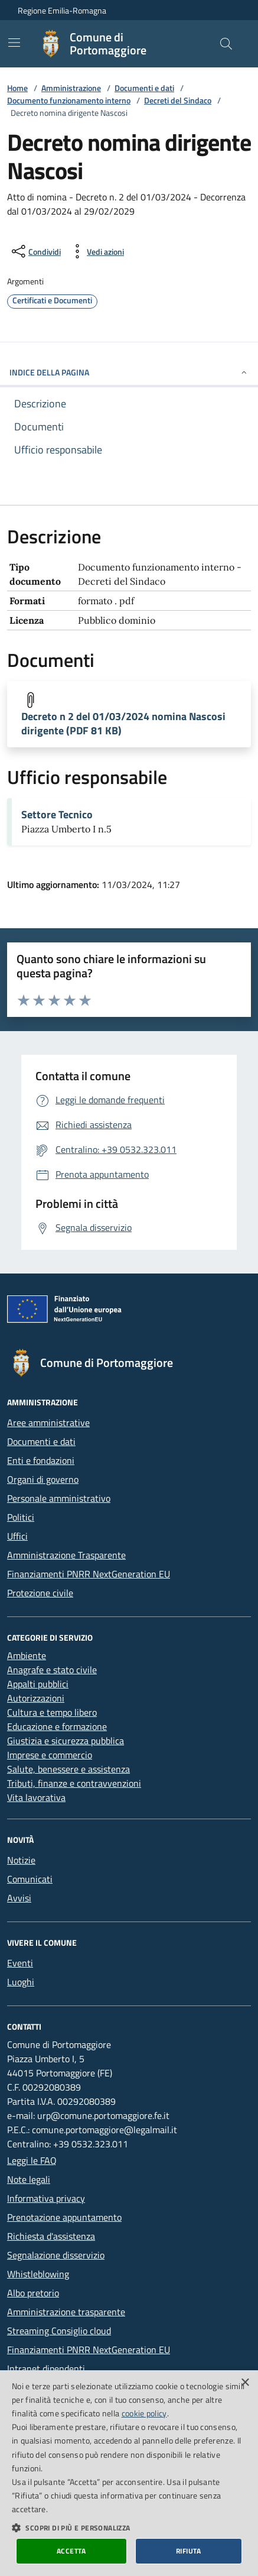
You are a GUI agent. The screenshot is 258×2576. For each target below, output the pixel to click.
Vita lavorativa (36, 1797)
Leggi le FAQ (32, 2160)
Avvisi (19, 1898)
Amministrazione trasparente (66, 2312)
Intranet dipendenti (46, 2368)
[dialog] (129, 2473)
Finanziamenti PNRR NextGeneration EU (88, 1574)
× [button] (244, 2383)
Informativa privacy (46, 2198)
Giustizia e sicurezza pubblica (65, 1740)
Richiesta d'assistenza (51, 2236)
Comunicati (30, 1879)
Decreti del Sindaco (177, 100)
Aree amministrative (48, 1422)
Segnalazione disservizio (55, 2255)
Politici (20, 1517)
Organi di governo (43, 1479)
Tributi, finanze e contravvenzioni (74, 1783)
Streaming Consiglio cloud (59, 2331)
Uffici (17, 1536)
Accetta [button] (71, 2550)
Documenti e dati (144, 88)
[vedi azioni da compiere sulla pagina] (96, 251)
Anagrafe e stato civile (52, 1670)
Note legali (28, 2179)
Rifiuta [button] (188, 2550)
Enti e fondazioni (40, 1460)
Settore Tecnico (57, 815)
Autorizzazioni (35, 1698)
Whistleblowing (38, 2274)
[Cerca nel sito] (226, 44)
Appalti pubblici (37, 1684)
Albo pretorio (33, 2293)
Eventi (20, 1963)
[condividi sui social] (35, 251)
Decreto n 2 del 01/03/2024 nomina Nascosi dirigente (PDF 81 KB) (123, 723)
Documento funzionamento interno (68, 100)
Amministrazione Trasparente (66, 1555)
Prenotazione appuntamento (64, 2217)
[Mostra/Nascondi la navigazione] (14, 42)
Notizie (21, 1860)
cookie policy (144, 2413)
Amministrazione (71, 88)
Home (17, 88)
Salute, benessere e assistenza (68, 1769)
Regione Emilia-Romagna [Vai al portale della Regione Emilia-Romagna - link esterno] (62, 10)
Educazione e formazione (57, 1726)
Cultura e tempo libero (52, 1712)
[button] (129, 2527)
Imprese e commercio (49, 1755)
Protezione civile (40, 1593)
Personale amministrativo (58, 1498)
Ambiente (26, 1655)
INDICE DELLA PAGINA (129, 372)
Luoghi (20, 1982)
